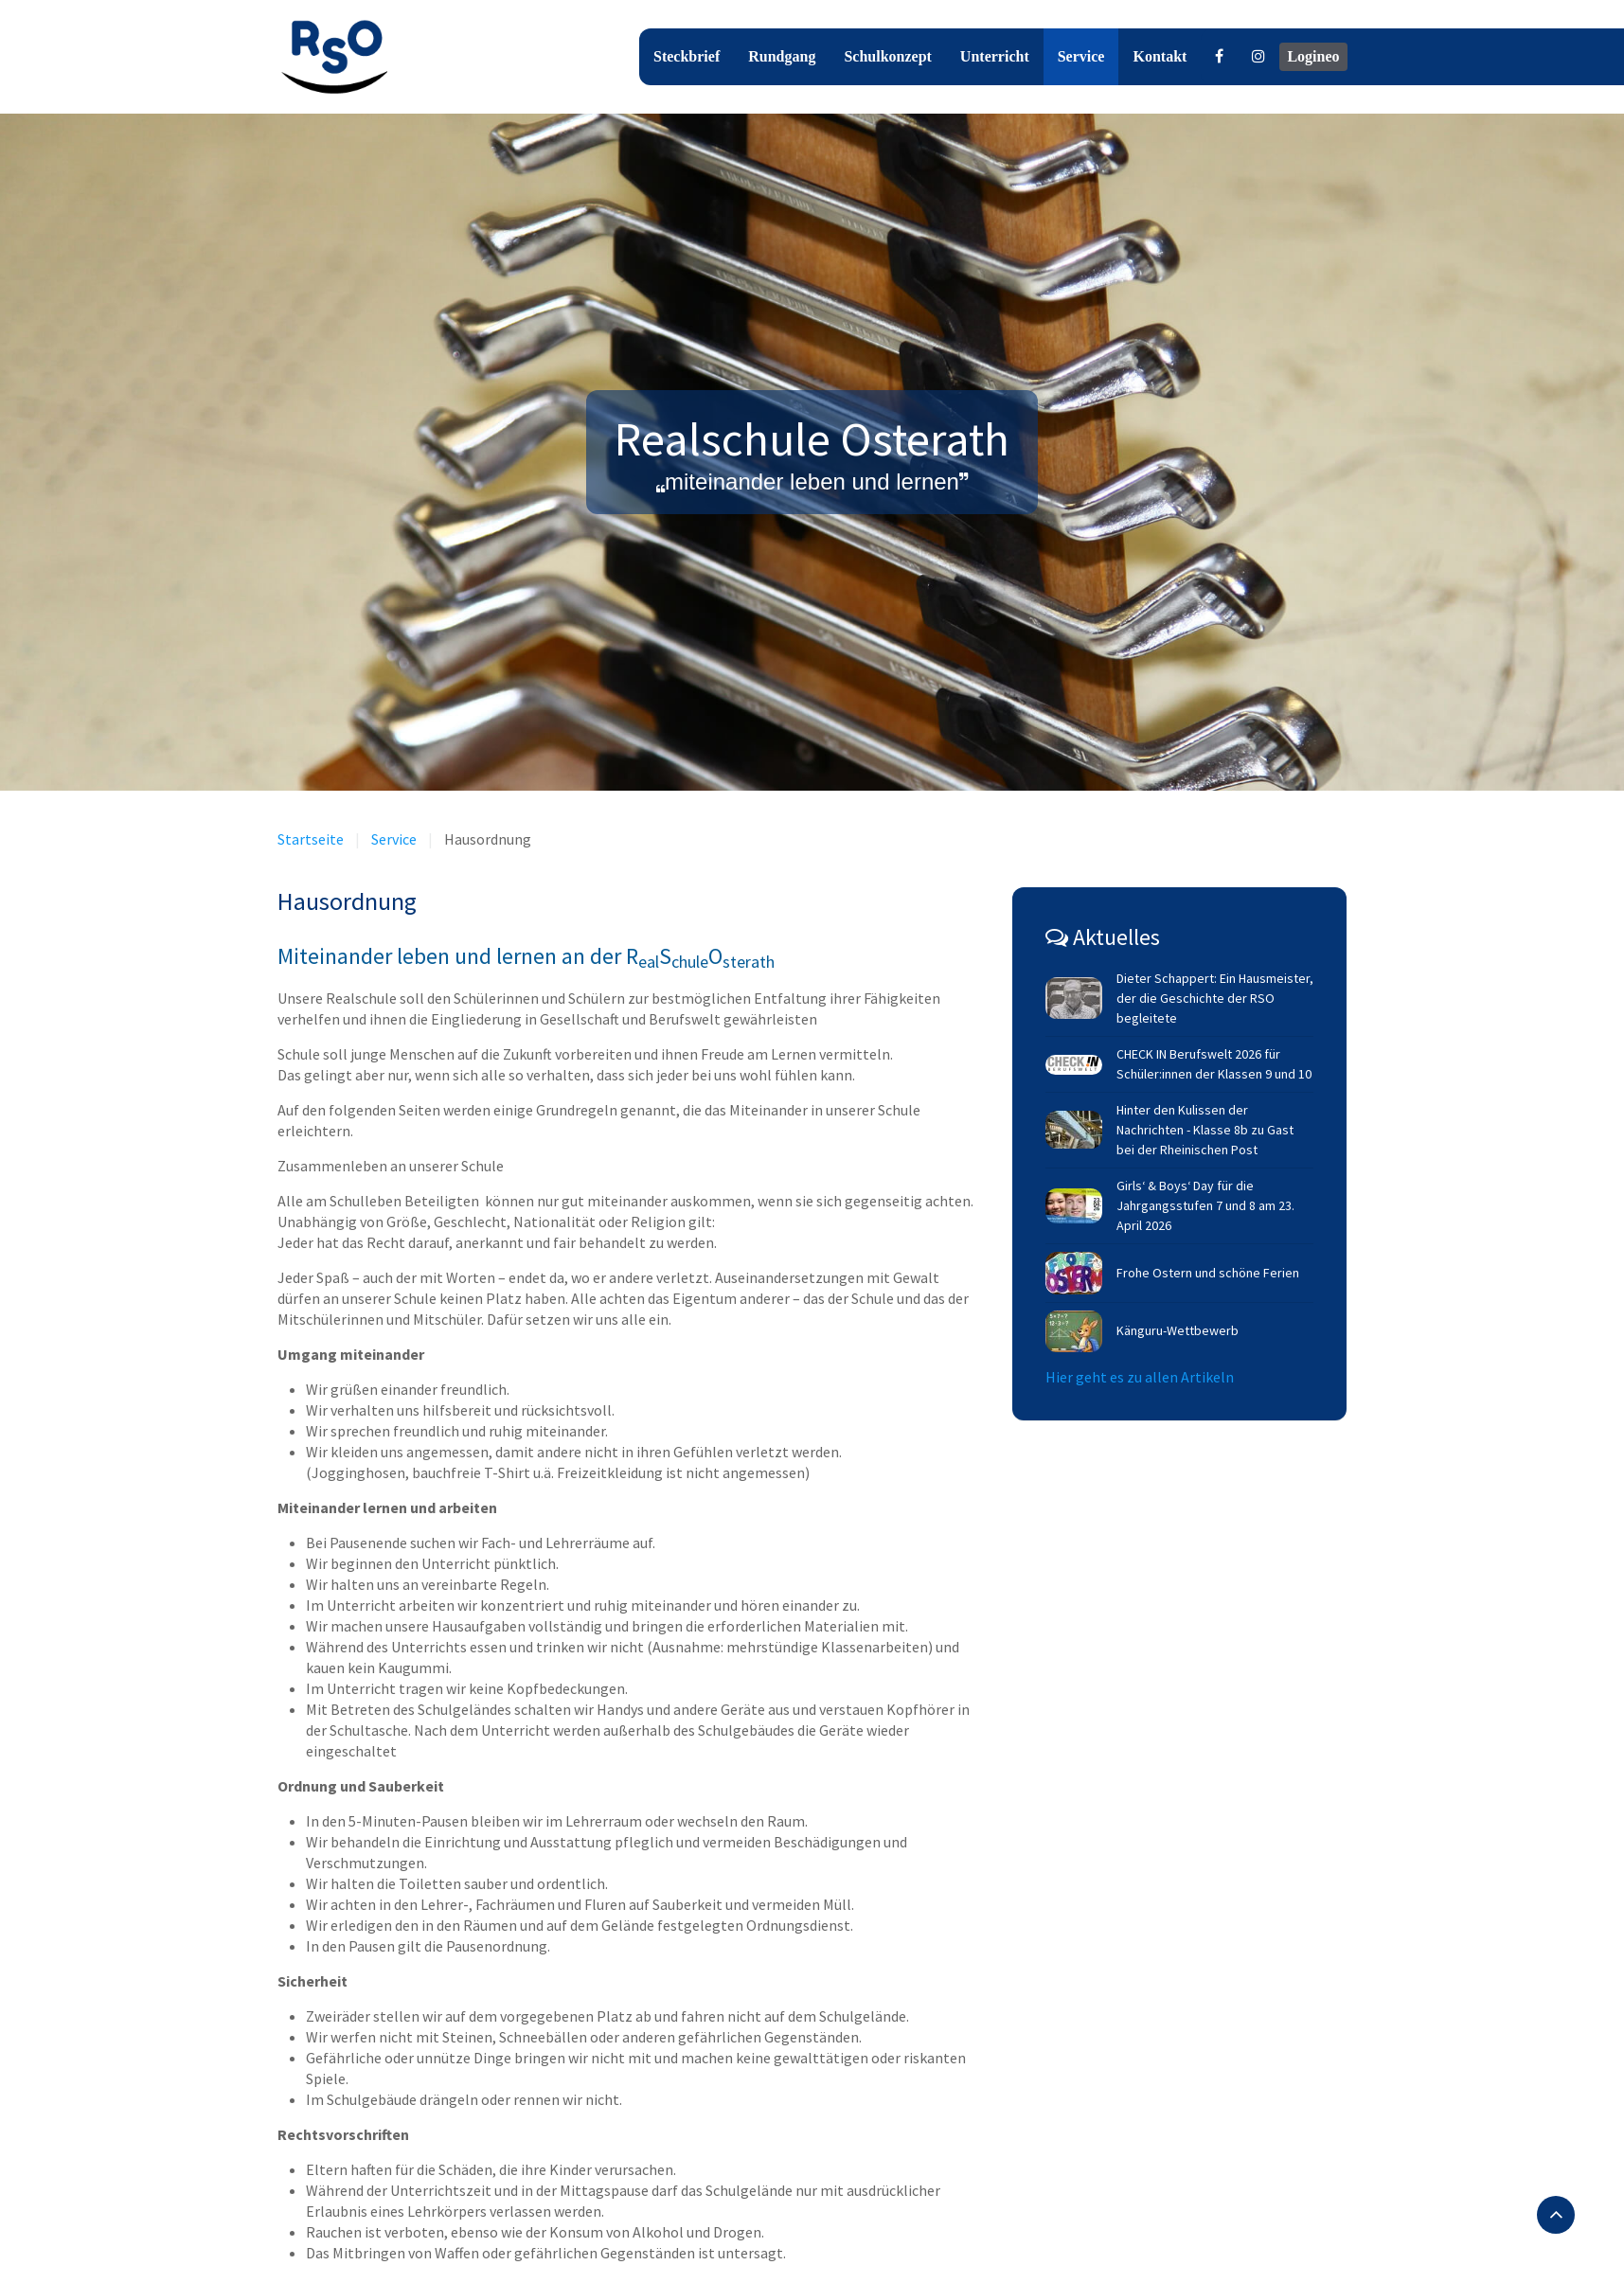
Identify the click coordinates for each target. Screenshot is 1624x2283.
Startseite (310, 838)
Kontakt (1160, 56)
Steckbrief (686, 56)
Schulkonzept (887, 56)
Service (1081, 56)
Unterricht (994, 56)
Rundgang (781, 56)
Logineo (1313, 56)
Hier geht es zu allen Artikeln (1139, 1376)
